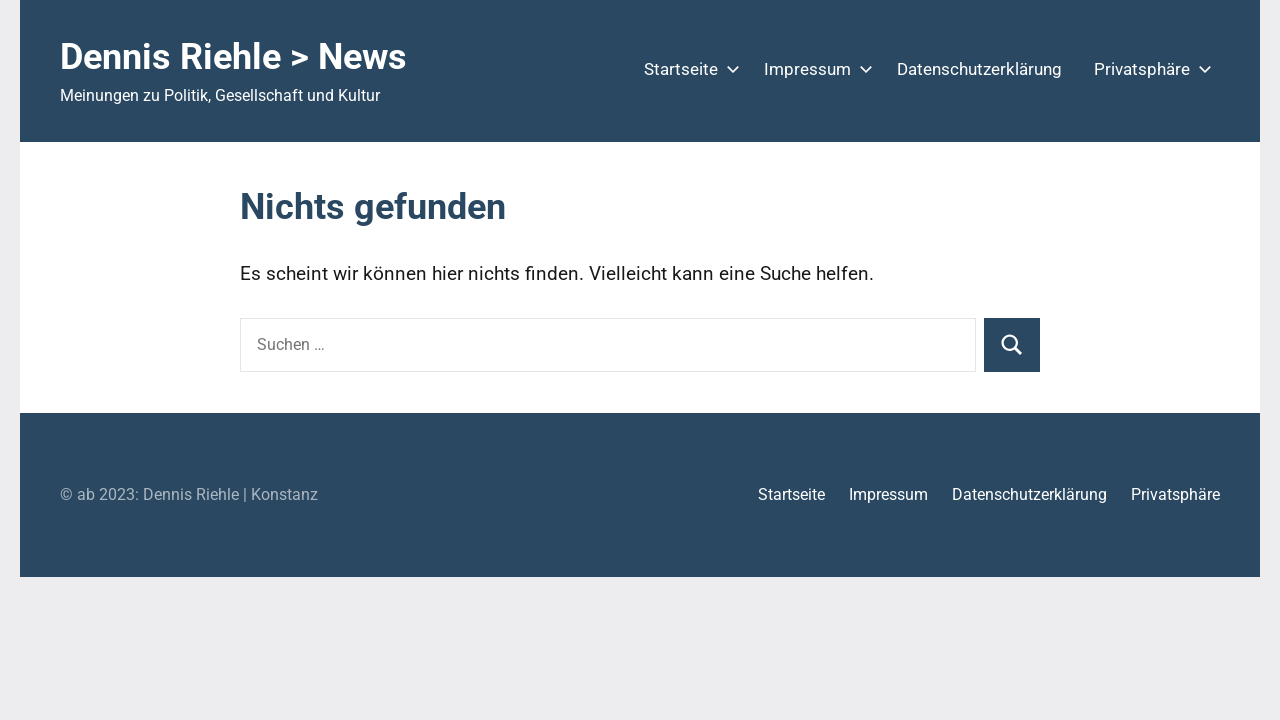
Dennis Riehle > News (233, 57)
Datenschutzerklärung (979, 69)
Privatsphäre (1149, 69)
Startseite (688, 69)
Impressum (814, 69)
